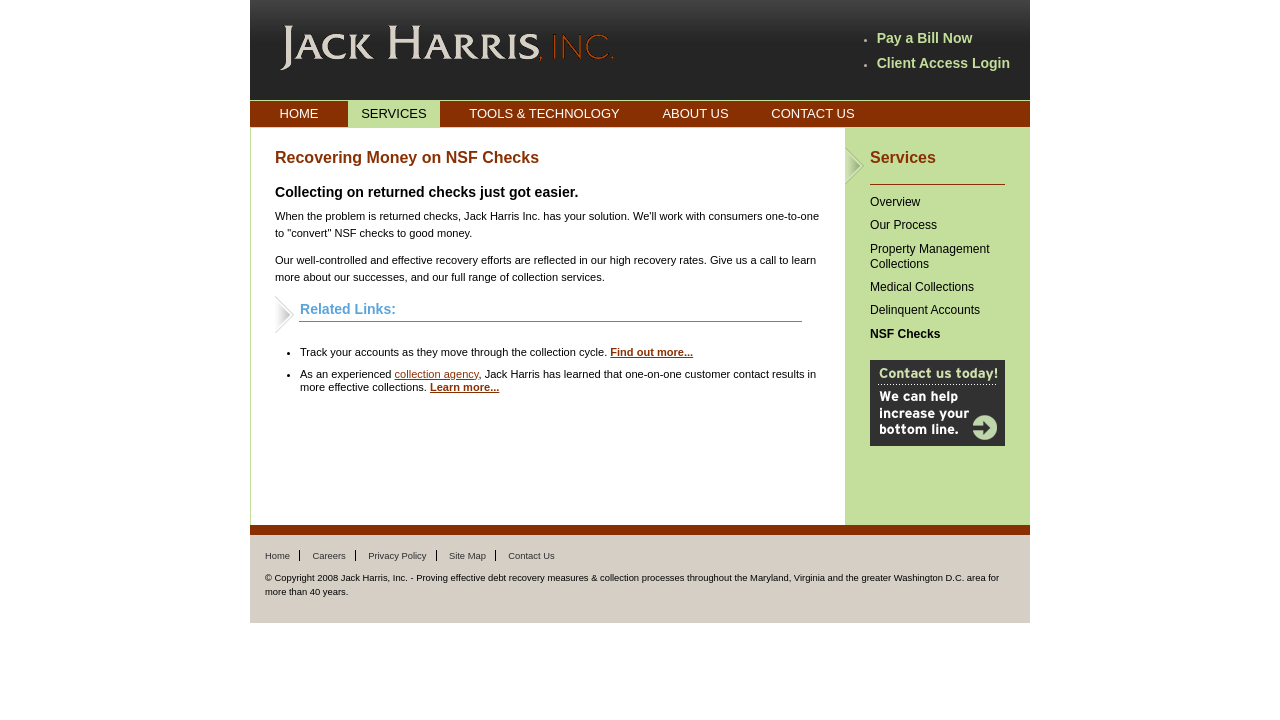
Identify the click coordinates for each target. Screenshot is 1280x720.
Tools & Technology (544, 113)
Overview (895, 202)
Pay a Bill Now (925, 38)
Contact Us (812, 113)
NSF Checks (905, 334)
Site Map (467, 555)
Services (394, 113)
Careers (328, 555)
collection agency (437, 374)
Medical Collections (922, 287)
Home (299, 113)
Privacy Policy (397, 555)
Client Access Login (943, 63)
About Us (695, 113)
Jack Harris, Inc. (447, 48)
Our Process (903, 225)
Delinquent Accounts (925, 310)
